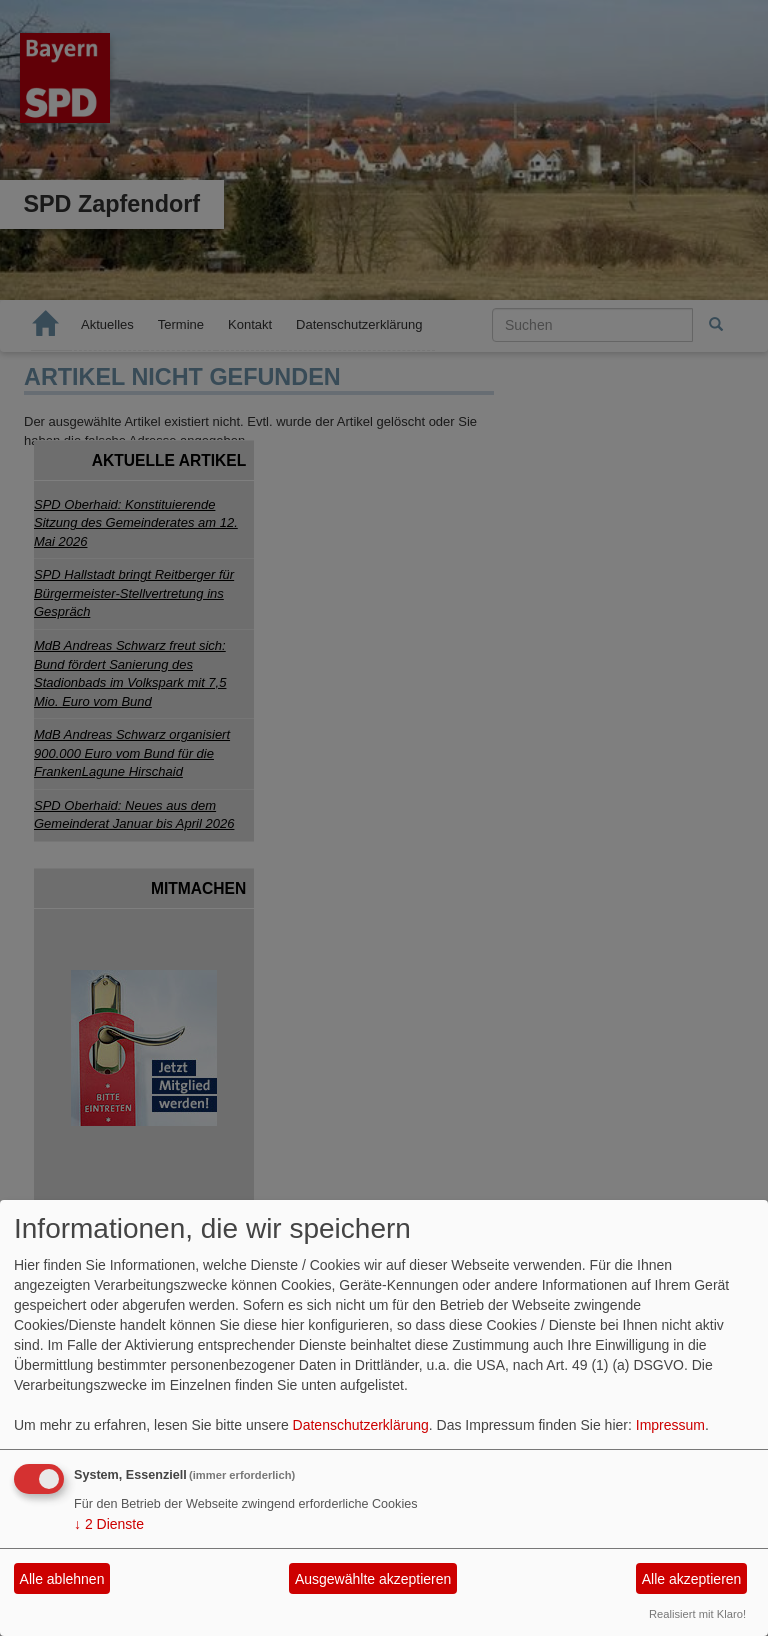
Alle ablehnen (62, 1579)
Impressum (670, 1425)
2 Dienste (109, 1524)
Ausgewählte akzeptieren (373, 1579)
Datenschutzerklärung (361, 1425)
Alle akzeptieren (692, 1579)
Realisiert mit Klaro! (697, 1614)
